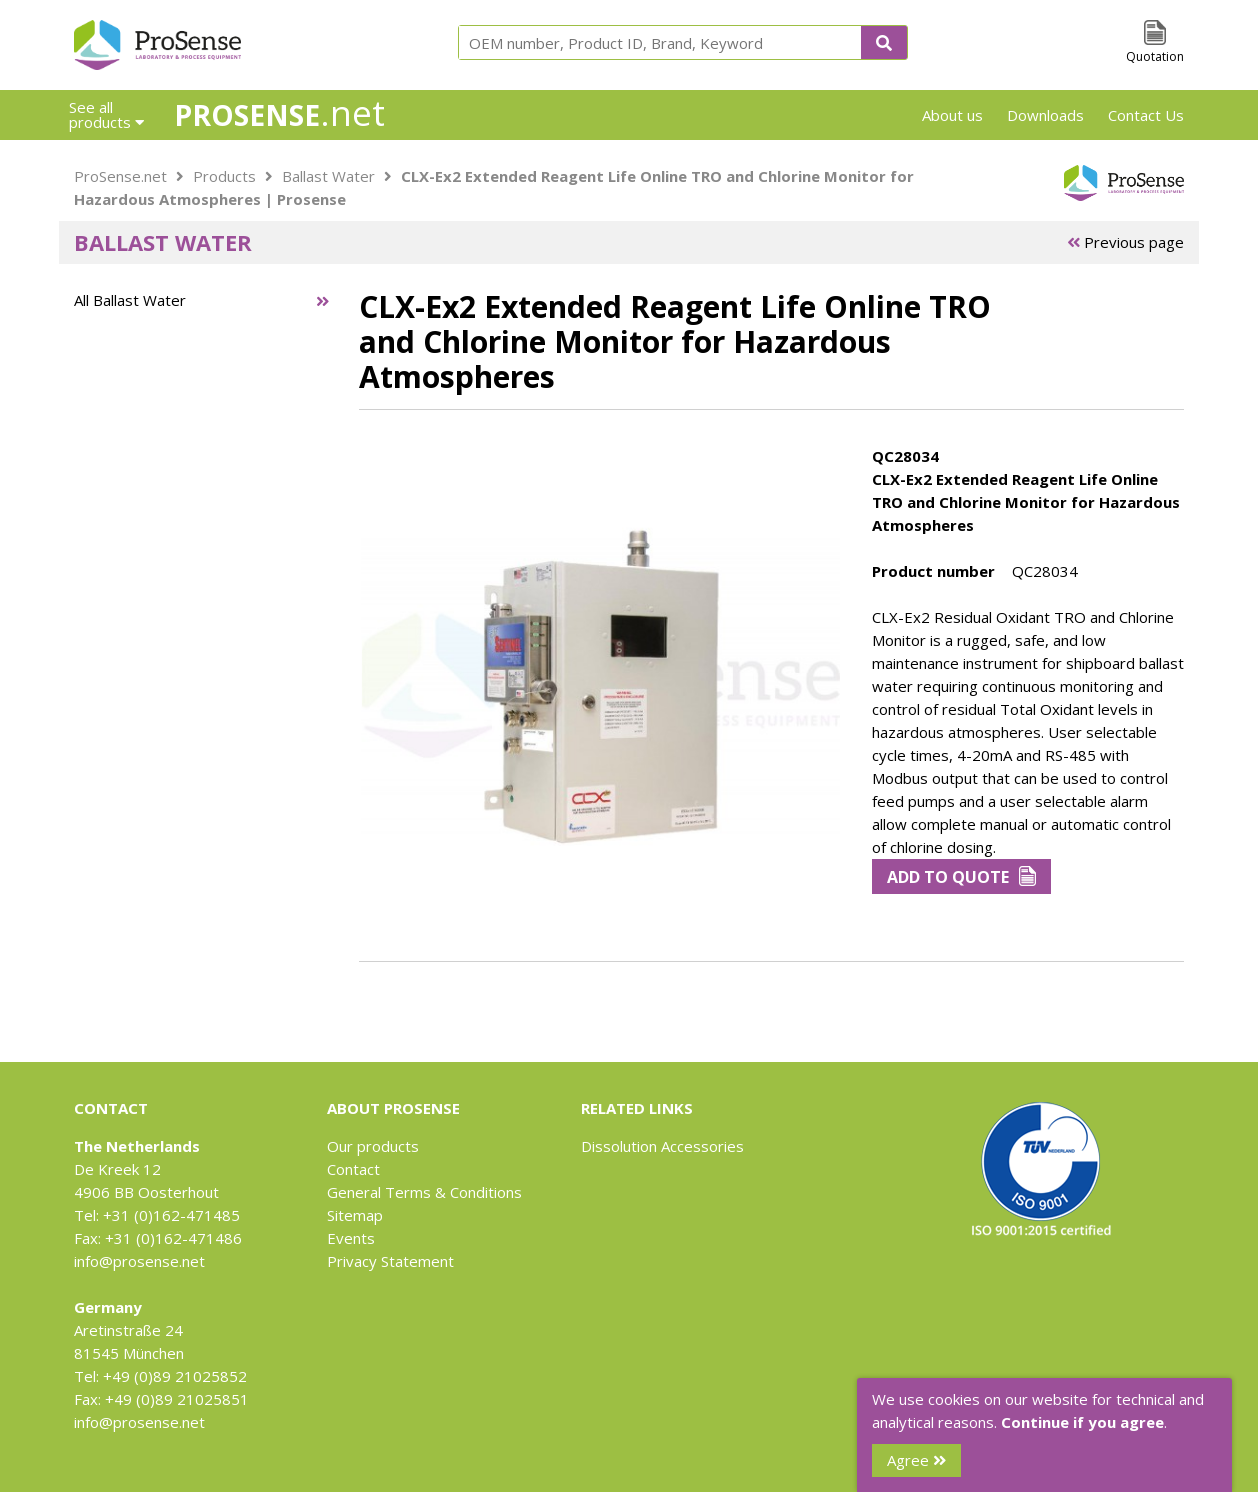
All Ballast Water (130, 300)
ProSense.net (120, 176)
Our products (373, 1146)
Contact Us (1146, 115)
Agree (916, 1460)
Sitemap (355, 1215)
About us (952, 115)
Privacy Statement (390, 1261)
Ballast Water (328, 176)
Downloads (1045, 115)
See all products (106, 114)
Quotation (1155, 56)
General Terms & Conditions (424, 1192)
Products (224, 176)
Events (351, 1238)
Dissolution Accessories (662, 1146)
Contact (353, 1169)
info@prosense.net (139, 1261)
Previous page (1125, 242)
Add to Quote (961, 877)
